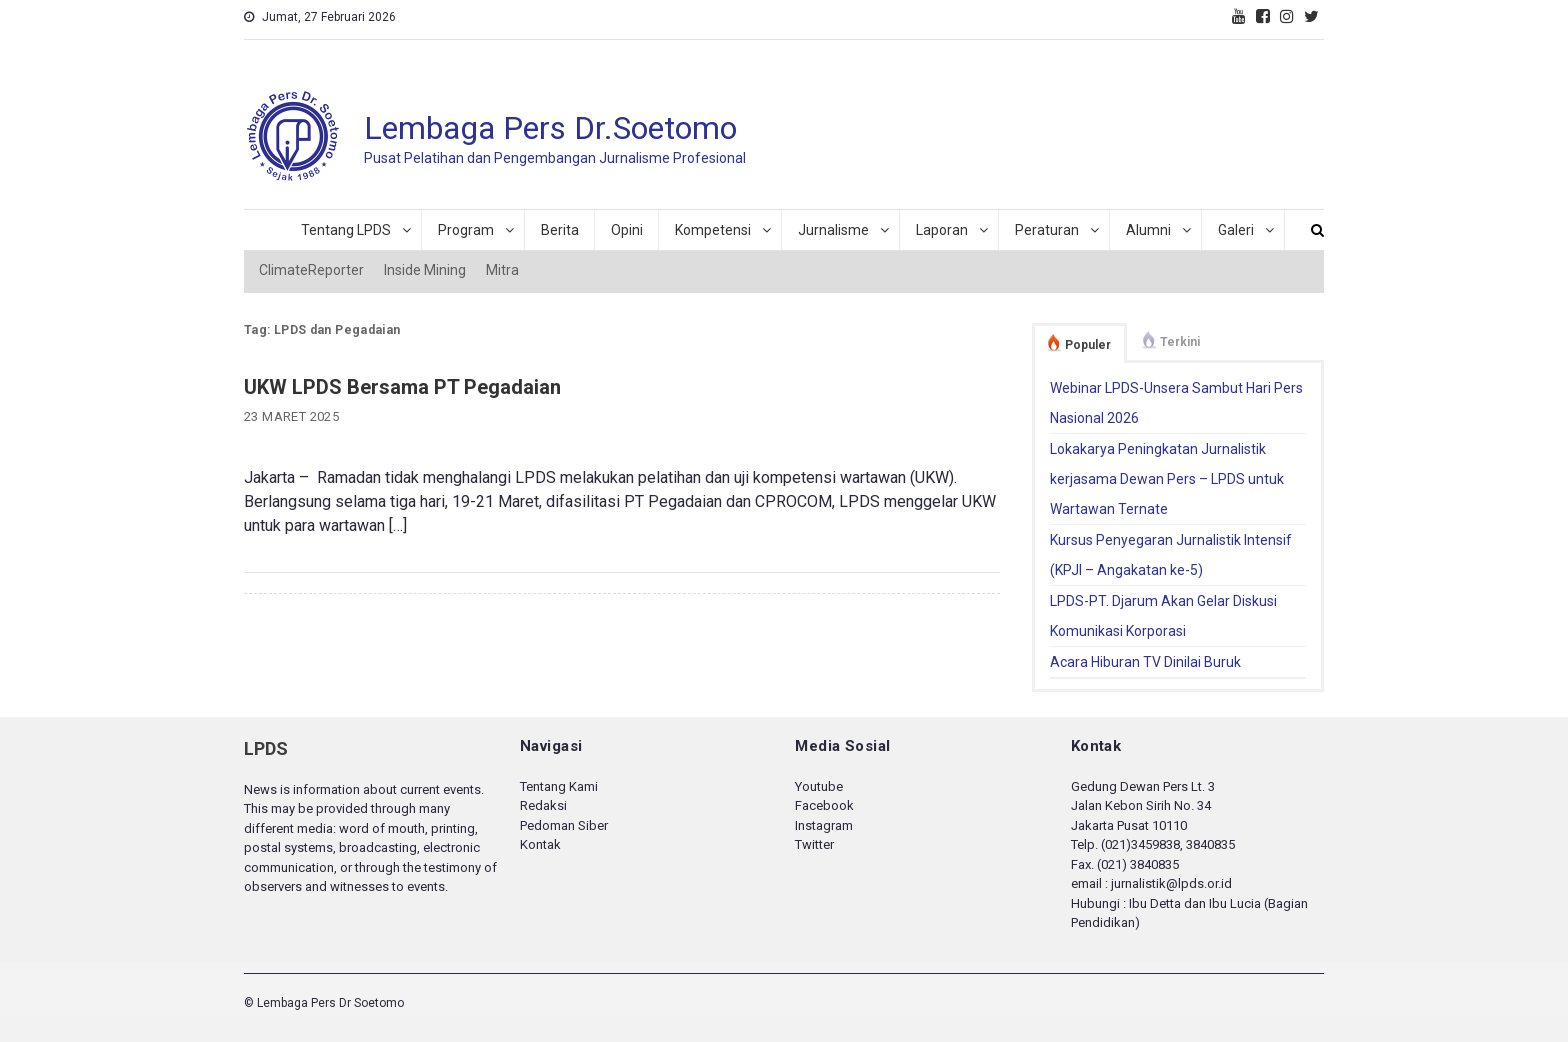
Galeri (1236, 230)
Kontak (540, 844)
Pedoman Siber (564, 825)
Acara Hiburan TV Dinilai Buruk (1145, 662)
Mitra (502, 270)
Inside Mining (425, 270)
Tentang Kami (559, 786)
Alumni (1148, 230)
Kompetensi (713, 230)
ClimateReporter (311, 270)
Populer (1088, 345)
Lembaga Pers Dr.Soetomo (550, 128)
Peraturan (1047, 230)
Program (466, 230)
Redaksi (543, 805)
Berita (560, 230)
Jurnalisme (833, 230)
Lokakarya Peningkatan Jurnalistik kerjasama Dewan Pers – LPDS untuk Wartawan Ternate (1167, 479)
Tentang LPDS (346, 230)
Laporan (942, 230)
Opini (627, 230)
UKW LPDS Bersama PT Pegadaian (402, 387)
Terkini (1180, 342)
